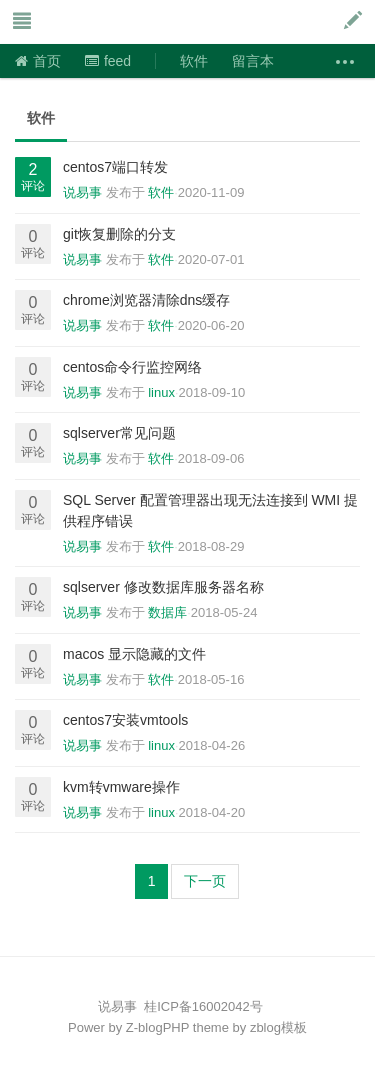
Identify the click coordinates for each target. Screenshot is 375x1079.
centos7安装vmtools (125, 720)
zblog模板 (278, 1027)
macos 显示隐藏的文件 (134, 654)
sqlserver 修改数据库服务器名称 (163, 587)
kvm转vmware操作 (121, 787)
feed (108, 61)
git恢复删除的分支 (119, 234)
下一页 (205, 881)
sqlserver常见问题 (119, 433)
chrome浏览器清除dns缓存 (146, 300)
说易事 (114, 22)
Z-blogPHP (157, 1027)
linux (161, 392)
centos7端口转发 (115, 167)
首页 (38, 61)
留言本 (253, 61)
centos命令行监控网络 (132, 367)
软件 (194, 61)
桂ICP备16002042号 (203, 1006)
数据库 (167, 612)
